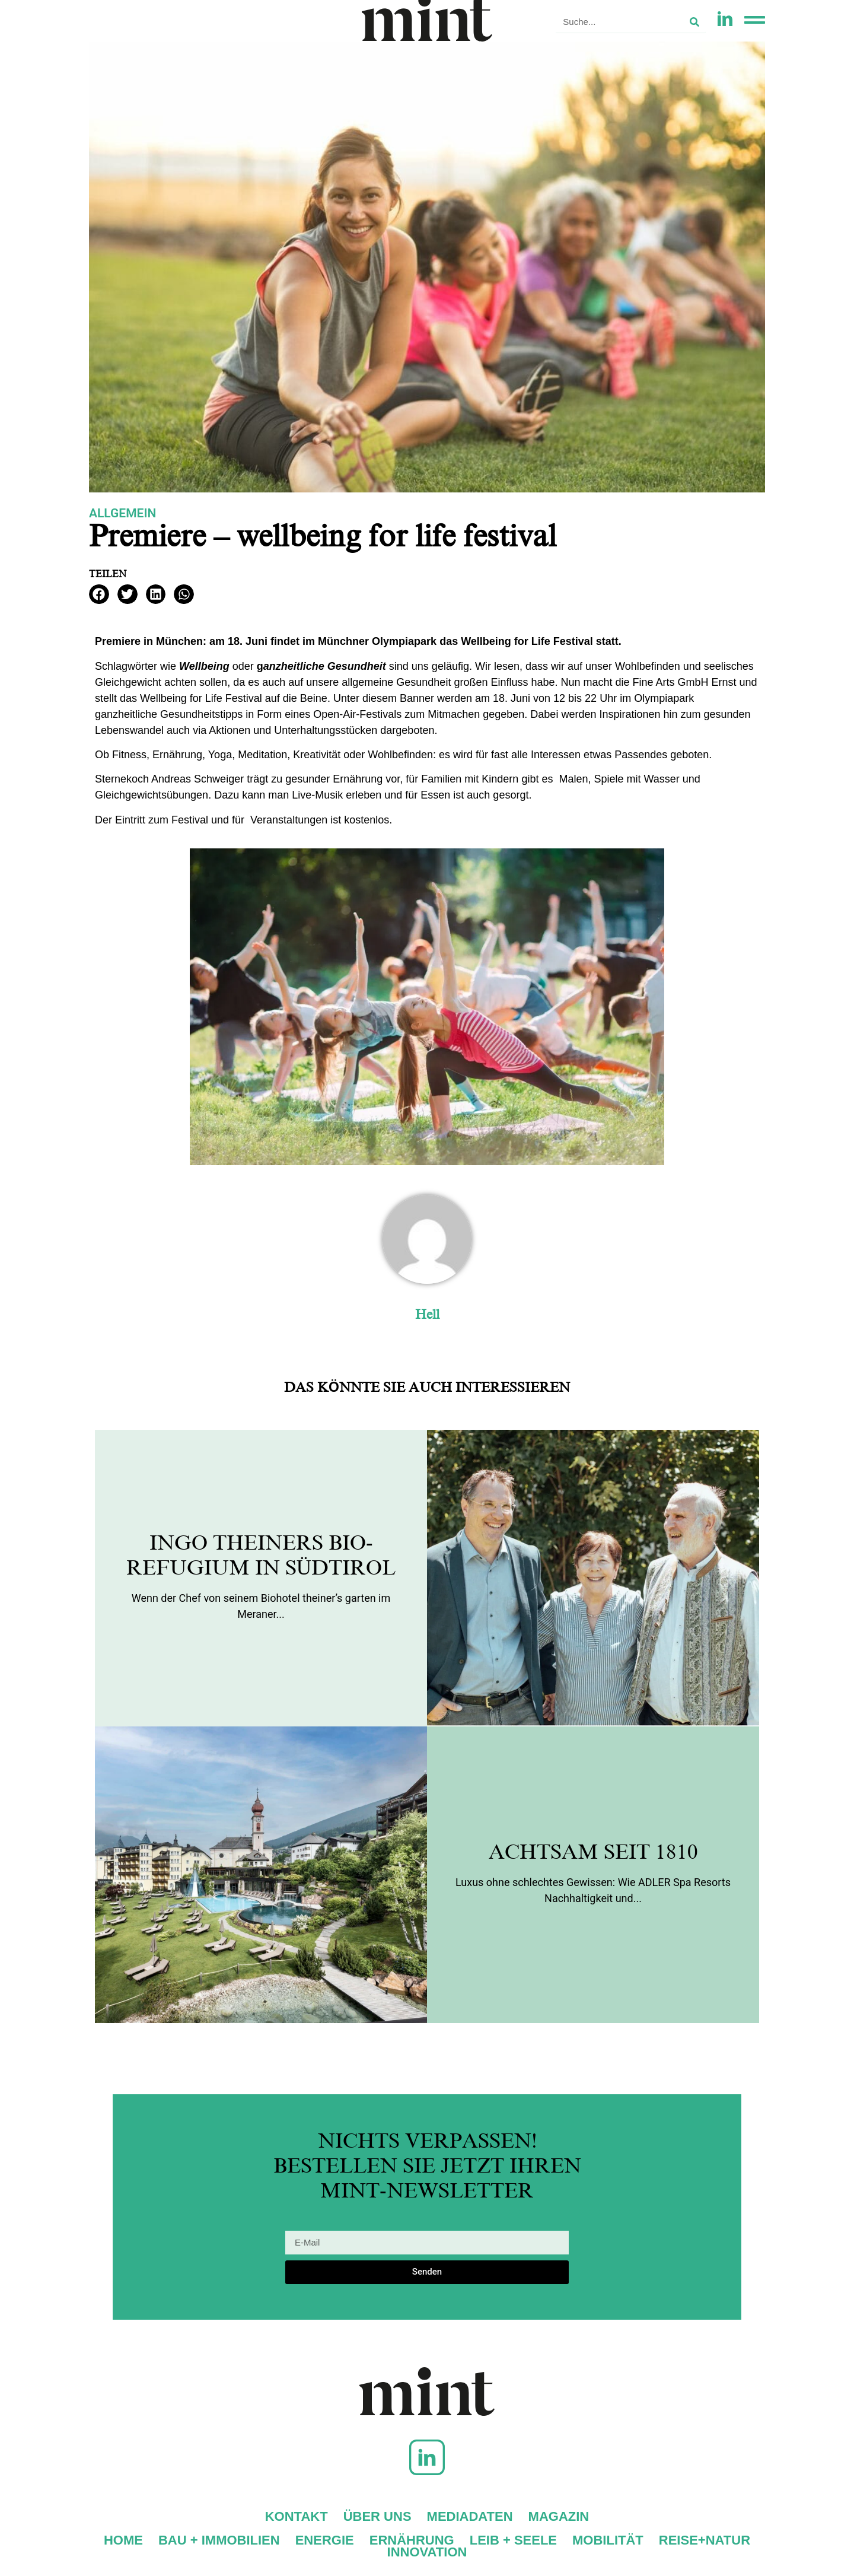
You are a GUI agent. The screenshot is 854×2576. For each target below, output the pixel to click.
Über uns (377, 2517)
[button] (99, 594)
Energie (324, 2540)
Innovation (427, 2552)
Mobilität (607, 2540)
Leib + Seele (513, 2540)
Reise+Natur (704, 2540)
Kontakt (296, 2517)
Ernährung (411, 2540)
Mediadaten (470, 2517)
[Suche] (694, 22)
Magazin (558, 2517)
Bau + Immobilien (219, 2540)
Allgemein (122, 513)
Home (123, 2540)
